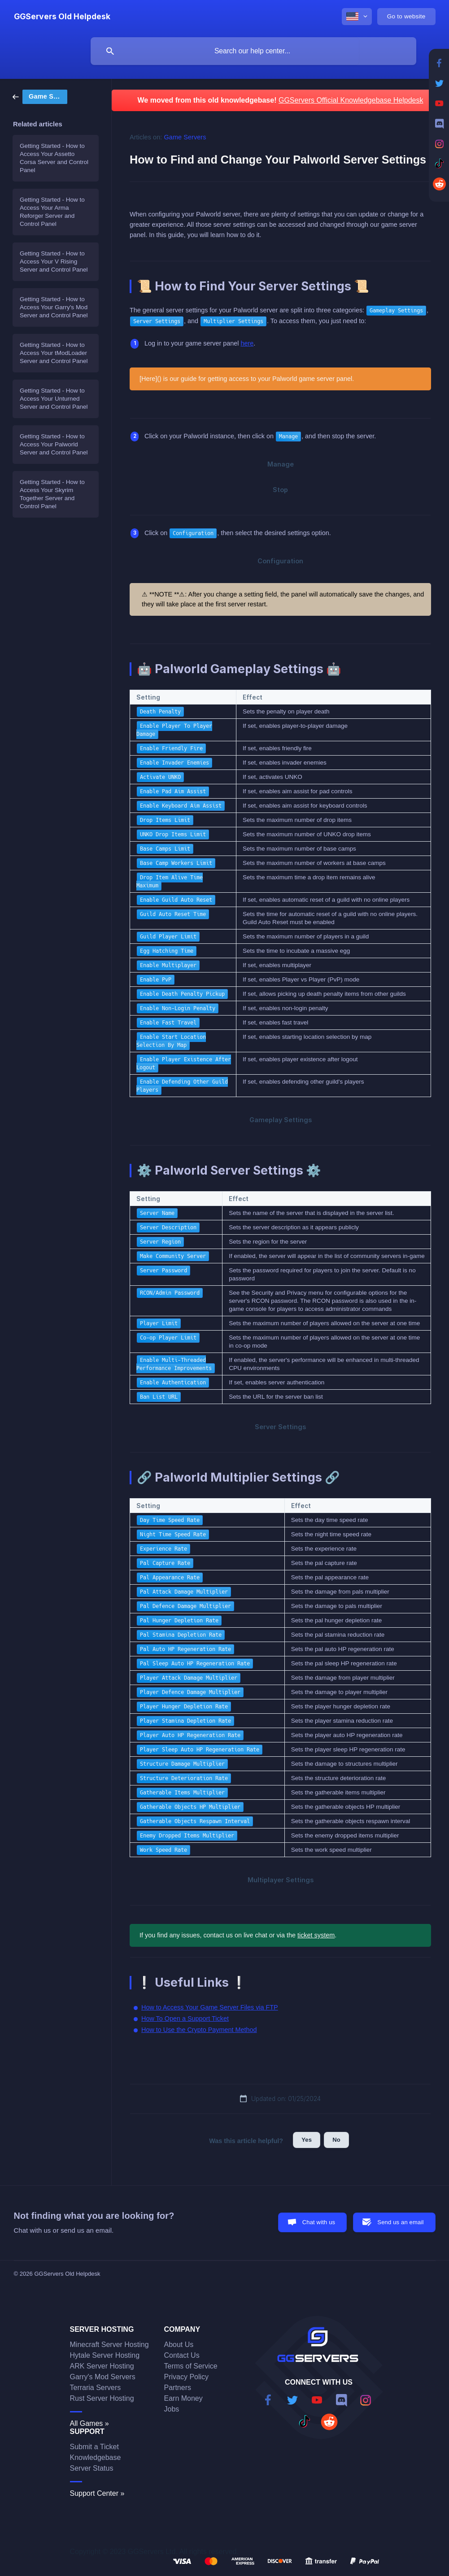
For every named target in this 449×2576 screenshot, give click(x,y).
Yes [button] (306, 2139)
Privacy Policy (186, 2377)
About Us (179, 2344)
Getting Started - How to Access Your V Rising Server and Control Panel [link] (54, 261)
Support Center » (97, 2493)
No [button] (336, 2139)
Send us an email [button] (400, 2222)
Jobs (171, 2409)
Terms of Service (191, 2366)
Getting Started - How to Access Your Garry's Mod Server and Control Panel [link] (54, 307)
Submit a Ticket (94, 2447)
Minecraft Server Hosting (109, 2344)
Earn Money (183, 2398)
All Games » (89, 2423)
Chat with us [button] (319, 2222)
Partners (177, 2387)
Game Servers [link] (185, 137)
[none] (62, 16)
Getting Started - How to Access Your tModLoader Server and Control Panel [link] (54, 352)
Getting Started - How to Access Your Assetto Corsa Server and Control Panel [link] (54, 158)
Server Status (91, 2468)
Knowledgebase (95, 2457)
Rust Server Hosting (102, 2398)
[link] (40, 96)
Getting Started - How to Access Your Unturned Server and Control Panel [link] (54, 398)
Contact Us (182, 2355)
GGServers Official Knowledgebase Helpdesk (351, 100)
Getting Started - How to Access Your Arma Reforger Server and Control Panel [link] (52, 211)
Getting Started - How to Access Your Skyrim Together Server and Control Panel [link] (52, 494)
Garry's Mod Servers (102, 2377)
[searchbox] (253, 51)
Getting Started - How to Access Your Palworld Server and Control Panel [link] (54, 444)
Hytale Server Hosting (105, 2355)
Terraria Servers (95, 2387)
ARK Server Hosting (102, 2366)
